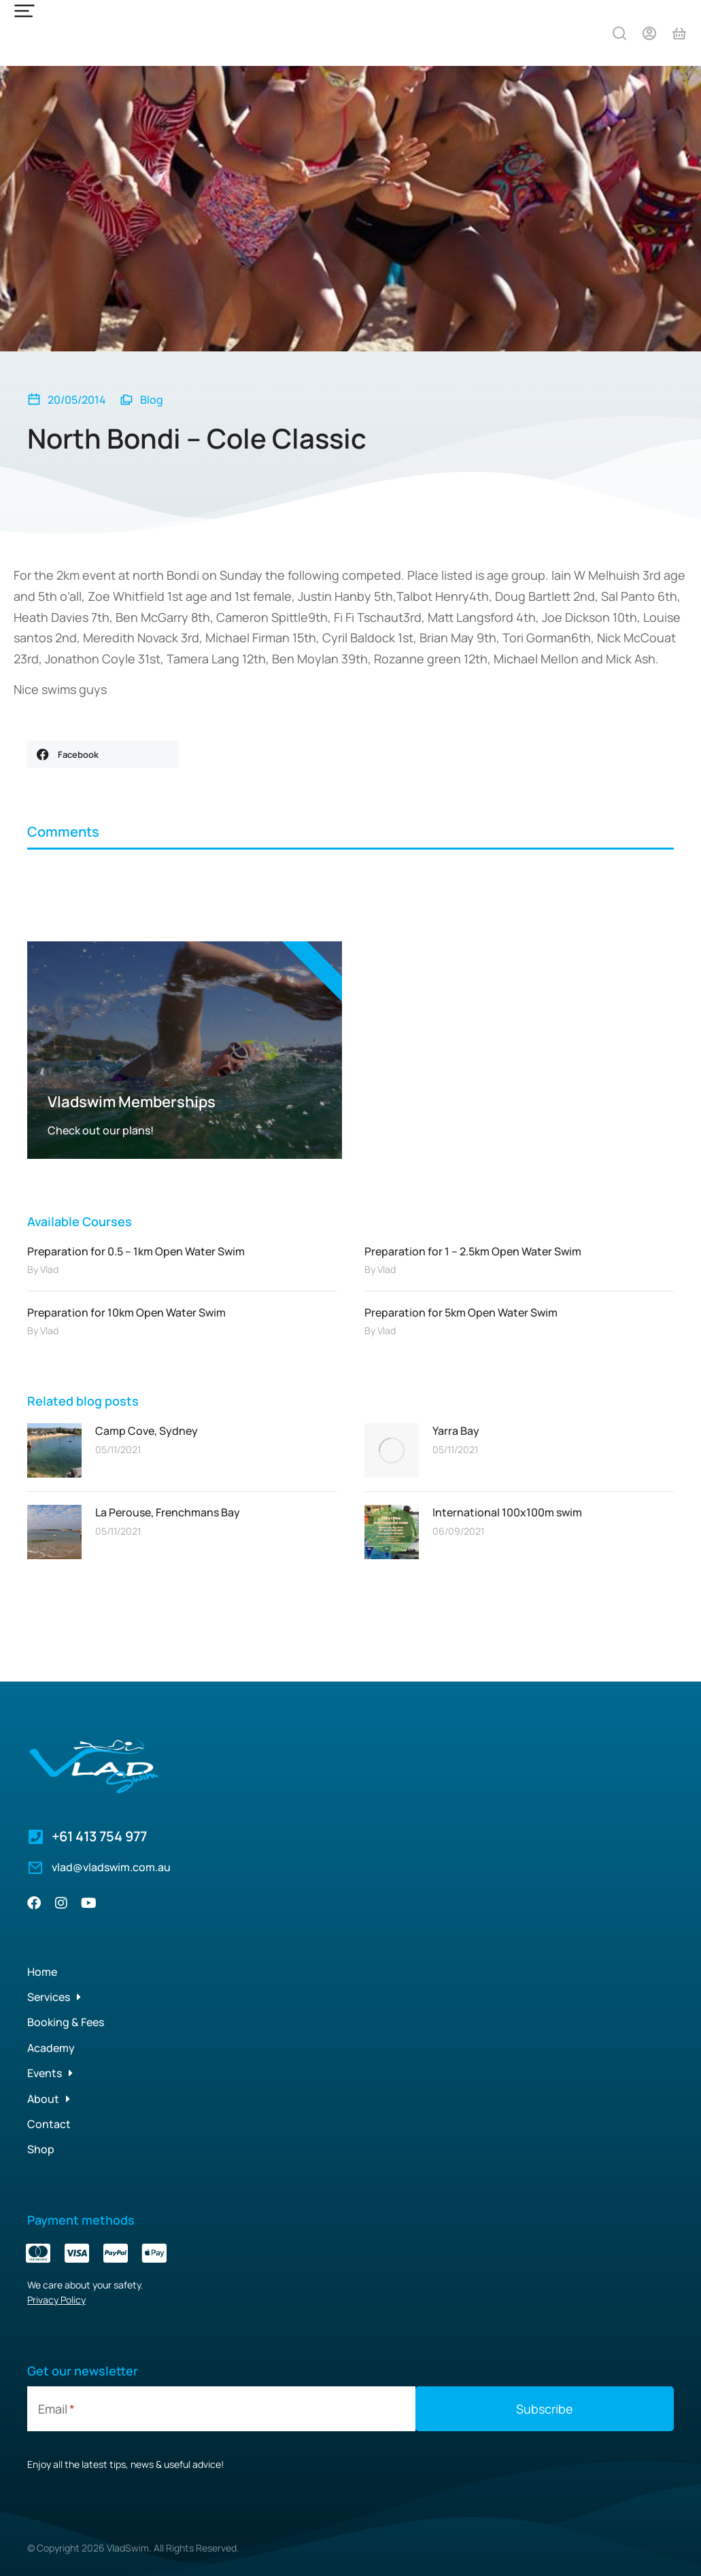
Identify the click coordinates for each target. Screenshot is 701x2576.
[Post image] (54, 1450)
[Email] (221, 2408)
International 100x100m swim (507, 1512)
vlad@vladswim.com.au (111, 1867)
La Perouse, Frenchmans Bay (167, 1512)
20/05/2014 (77, 399)
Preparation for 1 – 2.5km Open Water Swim (472, 1251)
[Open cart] (679, 33)
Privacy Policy (56, 2299)
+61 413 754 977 (99, 1836)
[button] (103, 754)
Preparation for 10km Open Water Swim (126, 1312)
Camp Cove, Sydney (146, 1430)
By (42, 1269)
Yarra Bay (455, 1430)
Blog (151, 399)
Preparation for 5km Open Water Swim (461, 1312)
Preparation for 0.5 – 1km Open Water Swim (136, 1251)
